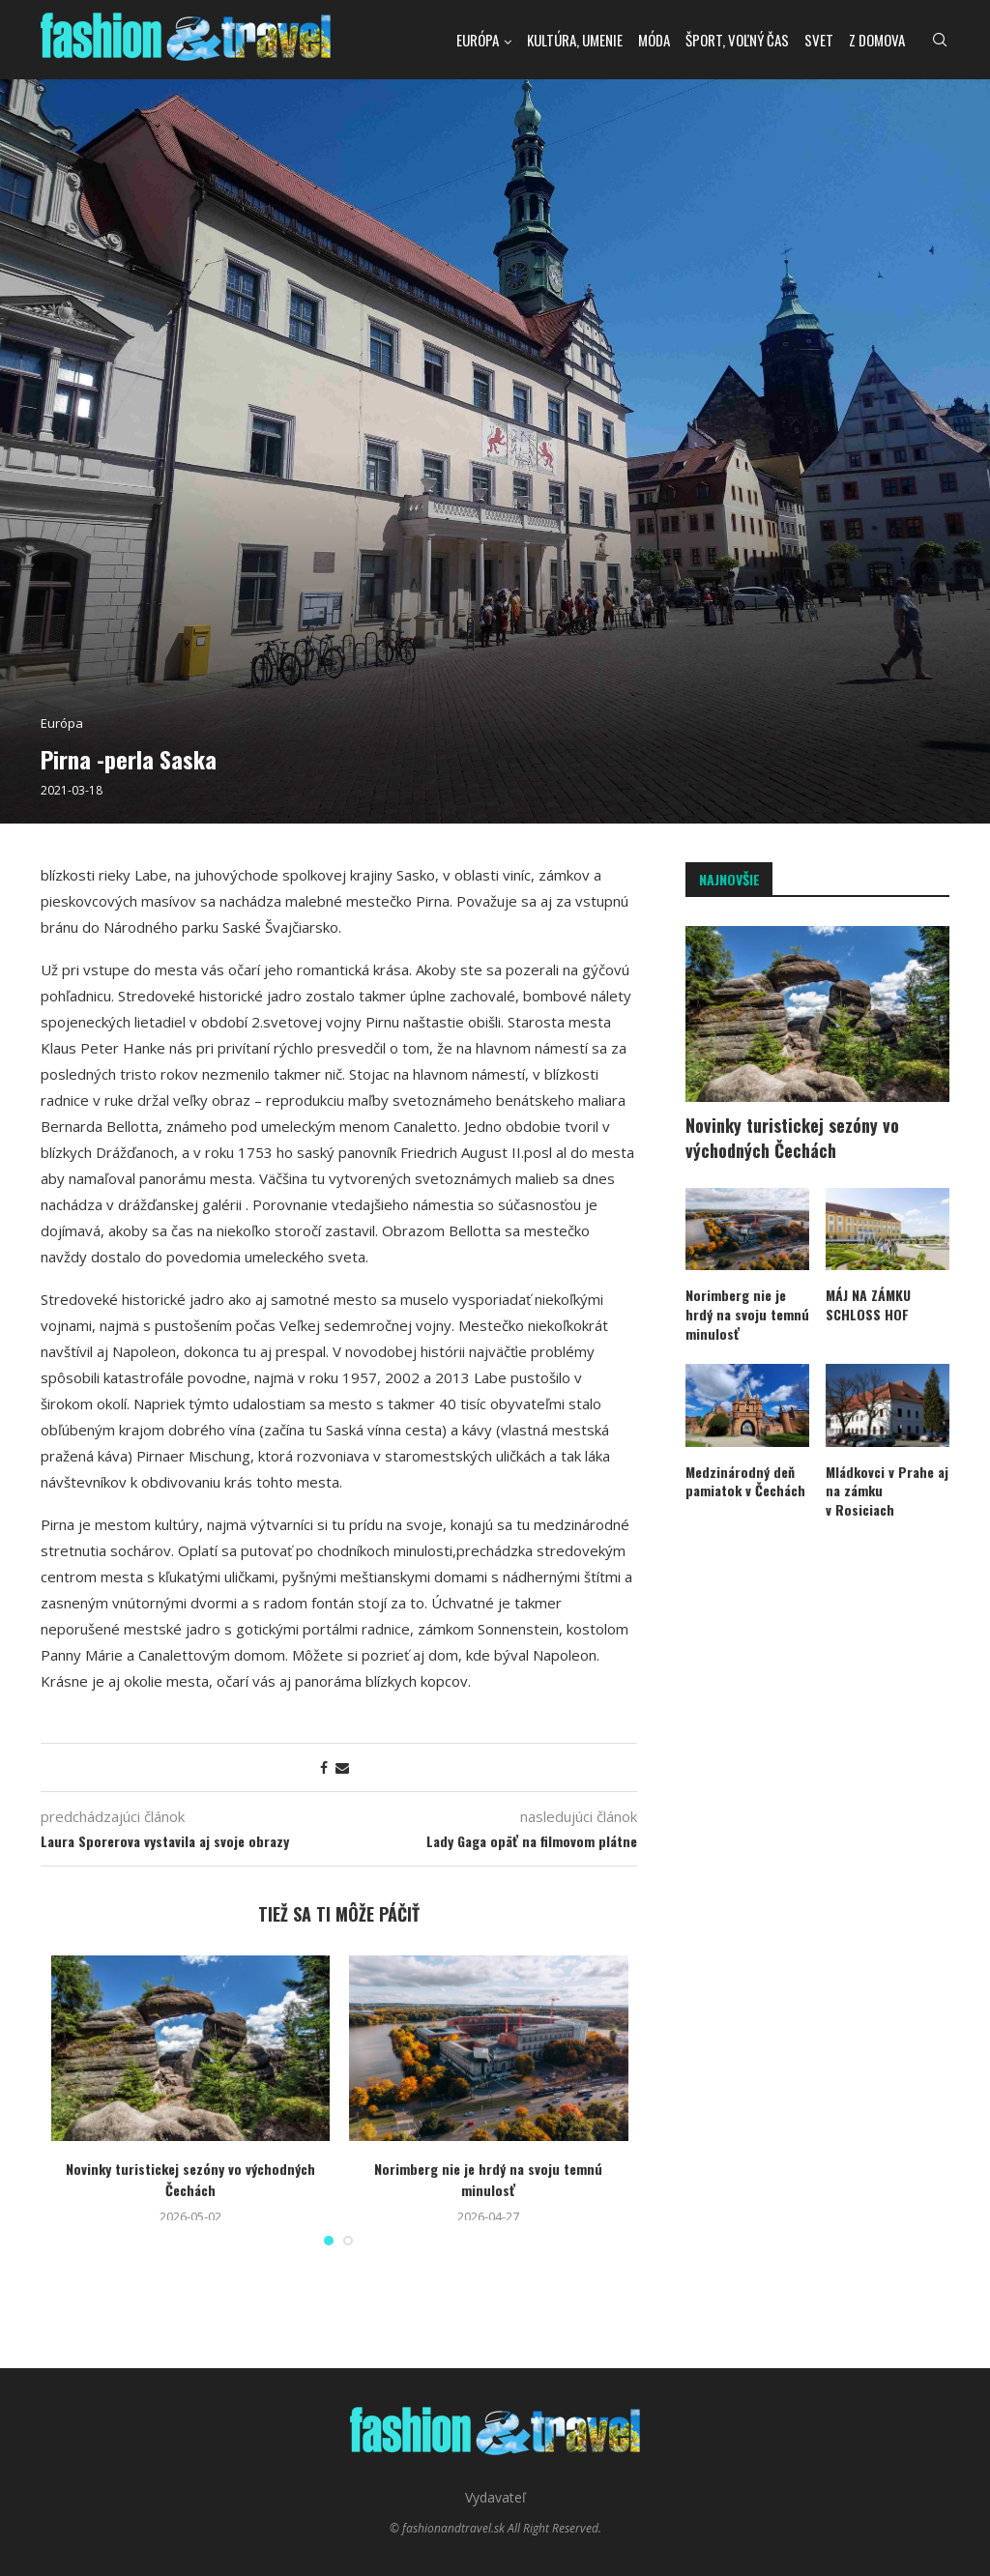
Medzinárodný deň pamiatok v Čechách (745, 1481)
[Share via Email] (342, 1767)
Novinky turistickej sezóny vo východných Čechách (190, 2179)
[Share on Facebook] (324, 1767)
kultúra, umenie (575, 39)
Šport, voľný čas (737, 39)
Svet (818, 39)
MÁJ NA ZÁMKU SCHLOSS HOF (868, 1304)
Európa (477, 39)
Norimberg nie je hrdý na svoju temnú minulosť (488, 2179)
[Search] (939, 39)
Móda (654, 39)
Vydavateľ (495, 2497)
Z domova (877, 39)
